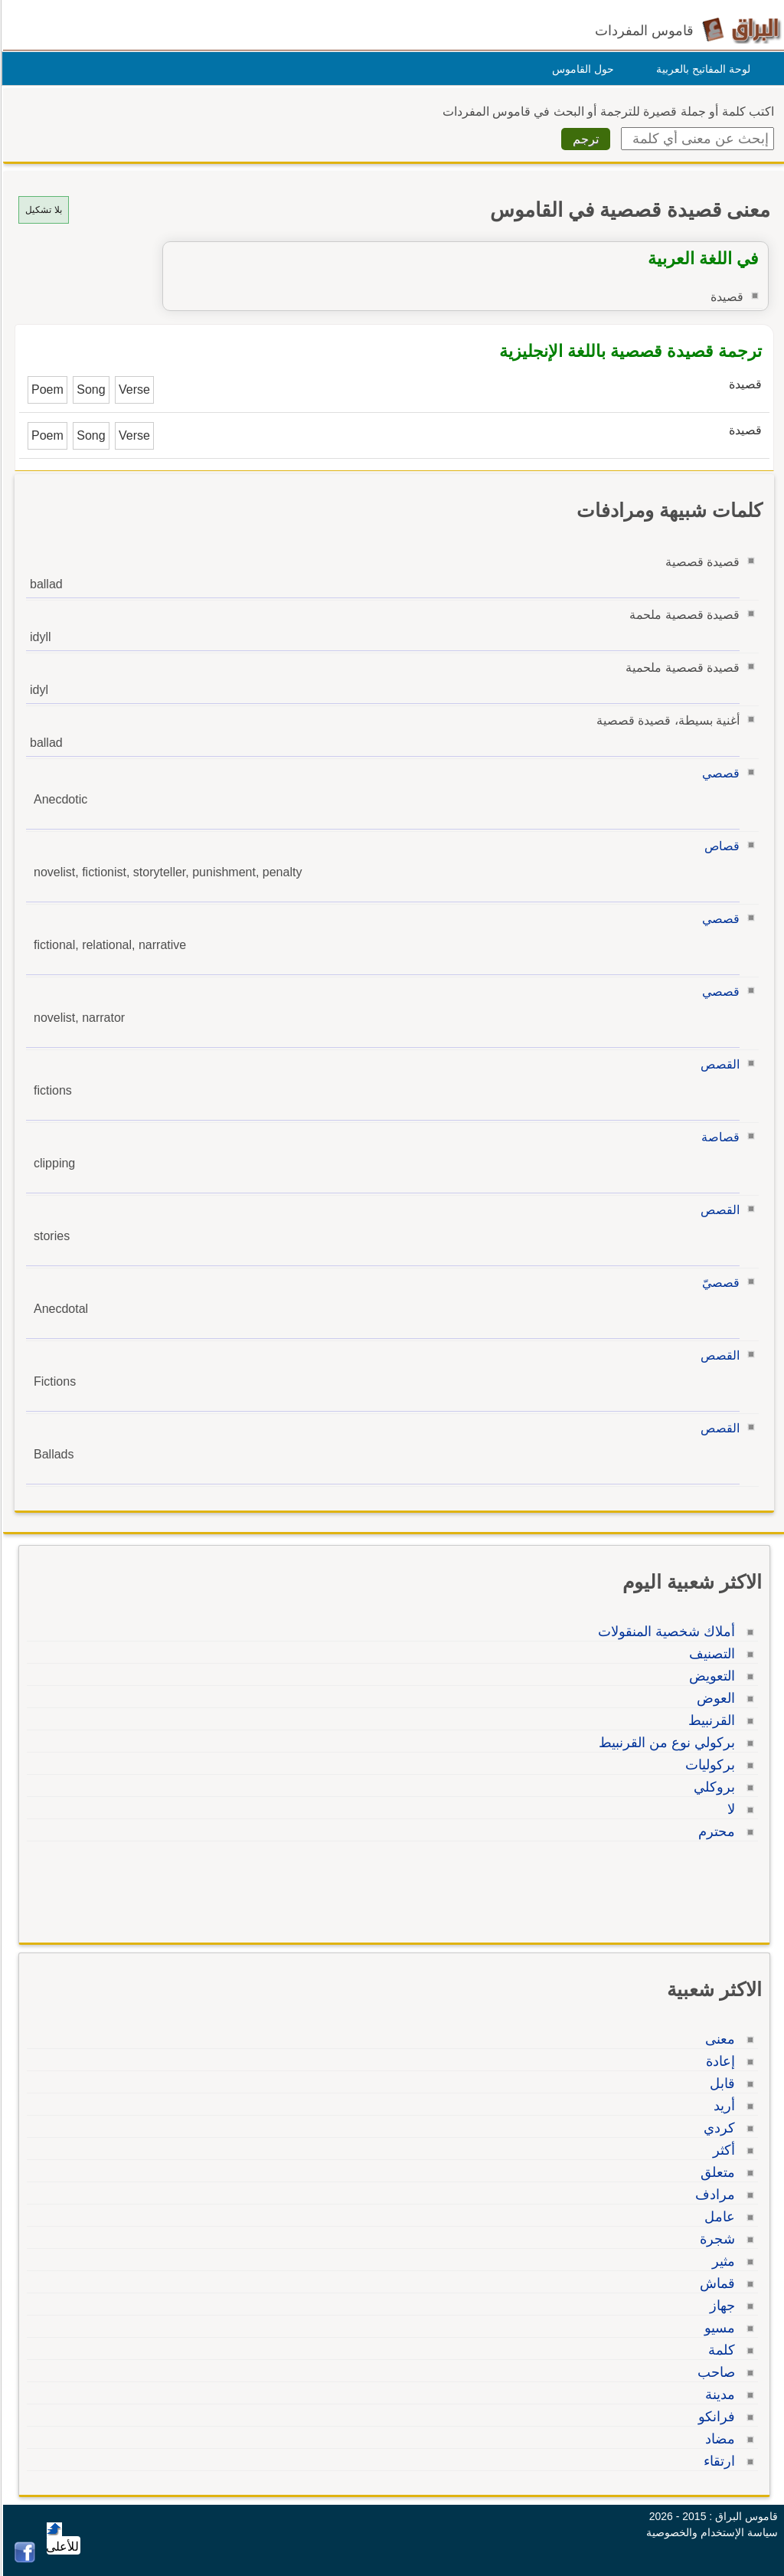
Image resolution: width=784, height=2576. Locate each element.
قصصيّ (718, 1282)
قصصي (718, 773)
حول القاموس (581, 69)
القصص (717, 1064)
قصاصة (718, 1137)
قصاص (719, 846)
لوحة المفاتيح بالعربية (701, 69)
